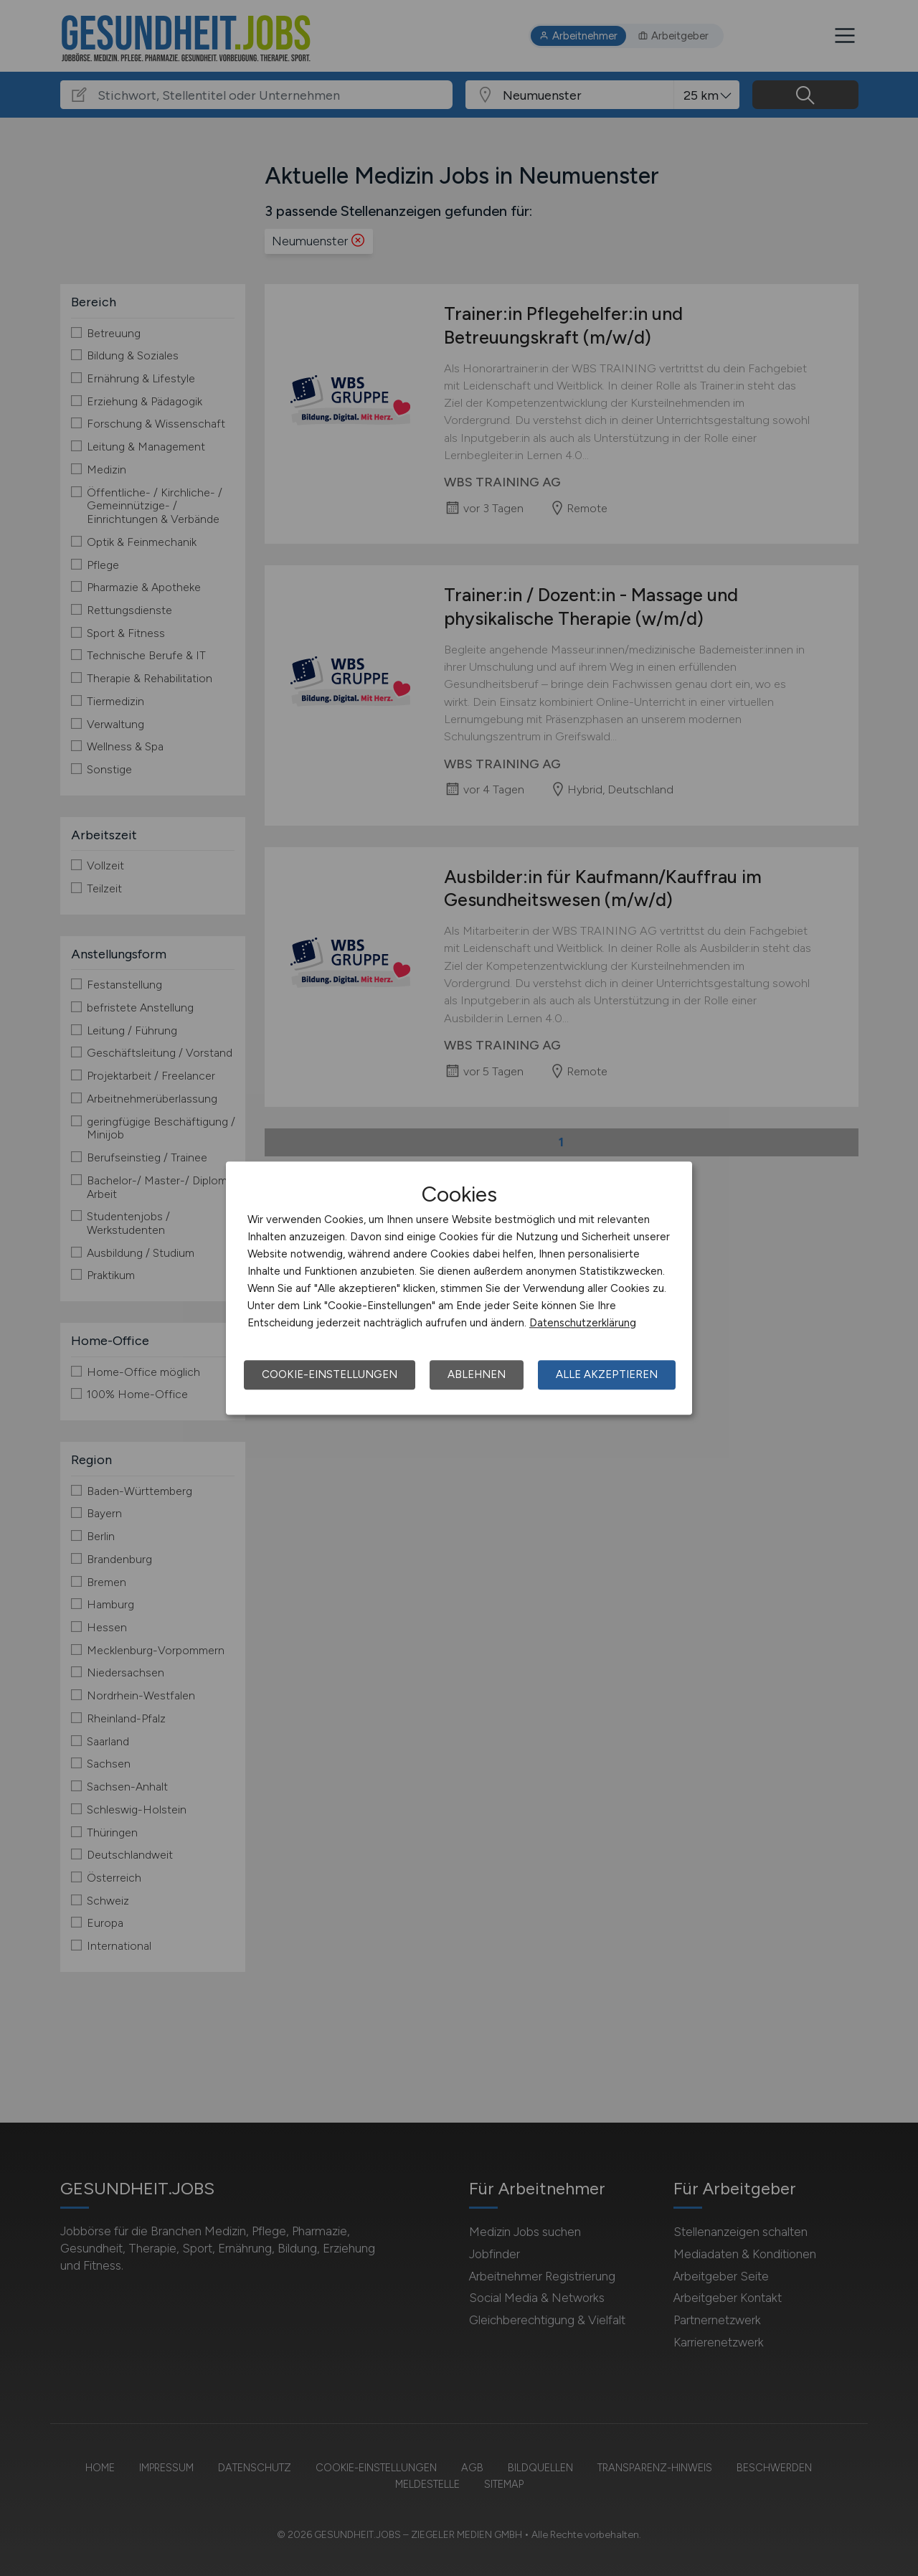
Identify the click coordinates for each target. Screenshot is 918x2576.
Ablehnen (477, 1374)
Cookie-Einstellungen (329, 1374)
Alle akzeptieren (607, 1374)
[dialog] (459, 1288)
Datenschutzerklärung (582, 1322)
